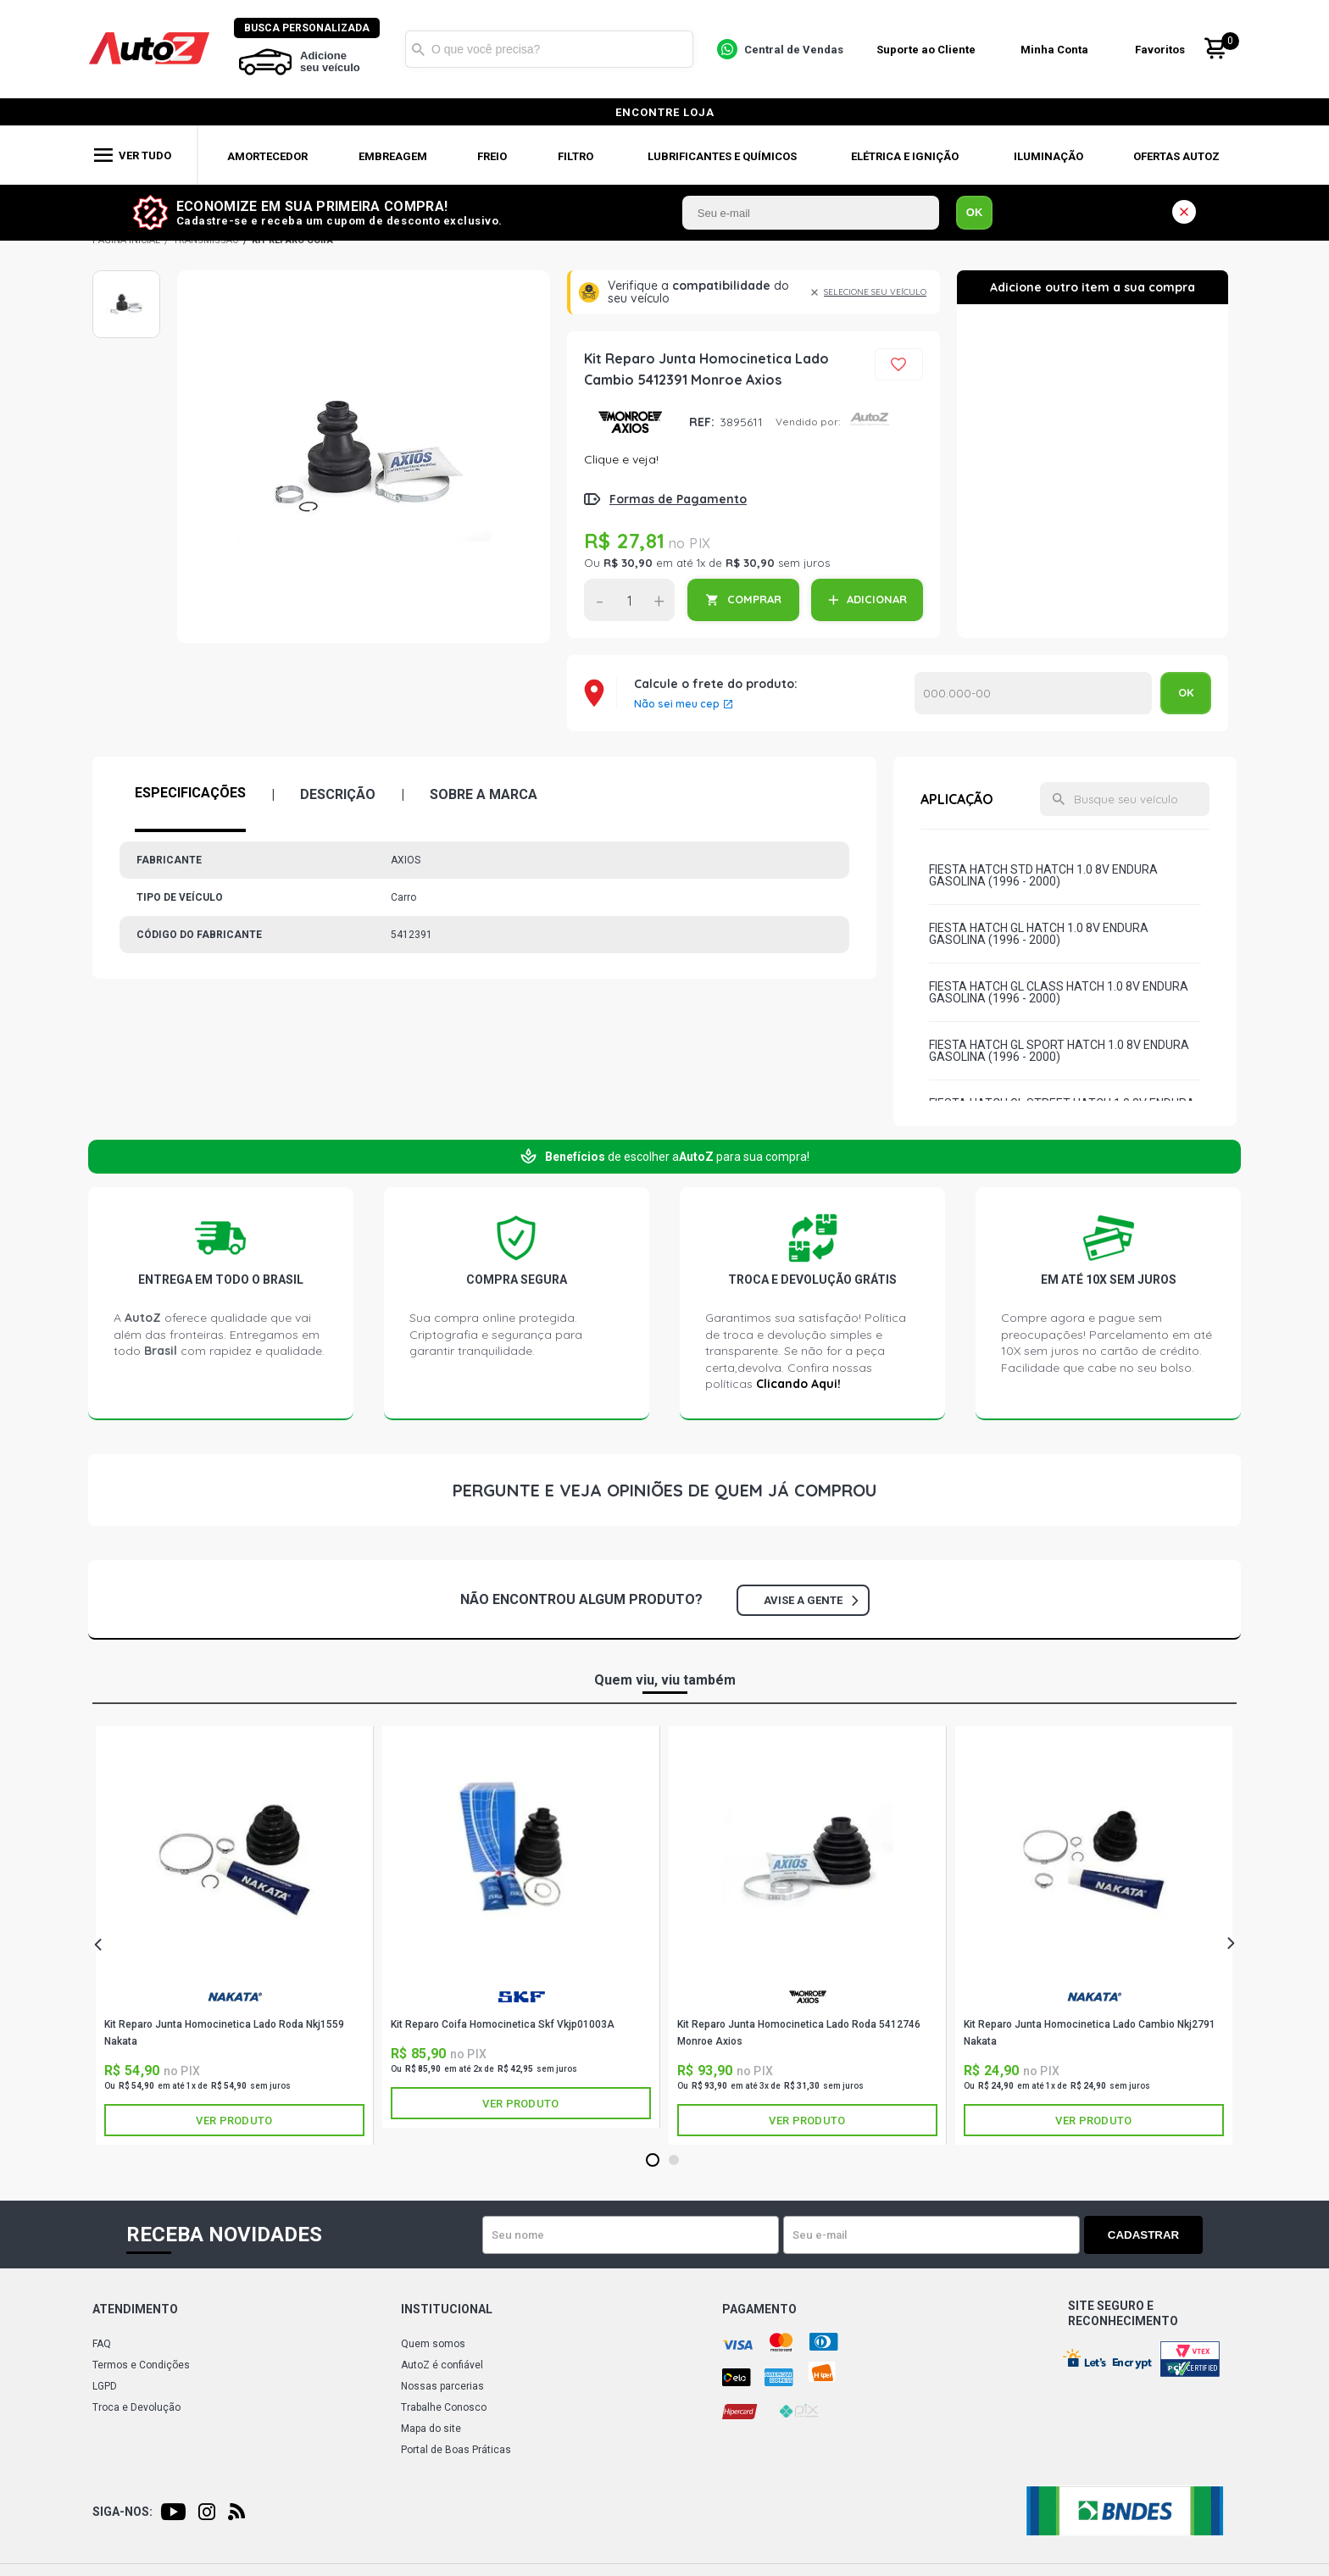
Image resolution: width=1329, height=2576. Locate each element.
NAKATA (235, 1996)
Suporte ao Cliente (926, 49)
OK (974, 212)
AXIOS (630, 422)
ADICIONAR (877, 599)
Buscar (418, 49)
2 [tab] (673, 2161)
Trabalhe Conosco (444, 2407)
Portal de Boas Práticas (456, 2450)
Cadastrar (1143, 2235)
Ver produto (234, 2120)
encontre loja (665, 112)
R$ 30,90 (628, 562)
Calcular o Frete (1033, 693)
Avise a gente (811, 1600)
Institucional (446, 2309)
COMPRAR (754, 599)
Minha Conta (1054, 49)
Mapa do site (431, 2428)
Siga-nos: (122, 2512)
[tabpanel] (235, 1935)
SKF (521, 1996)
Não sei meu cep (677, 704)
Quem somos (433, 2344)
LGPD (104, 2386)
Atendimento (135, 2309)
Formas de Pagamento (678, 499)
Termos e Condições (141, 2365)
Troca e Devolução (136, 2407)
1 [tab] (652, 2161)
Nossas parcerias (442, 2386)
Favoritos (1160, 49)
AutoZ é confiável (442, 2365)
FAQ (101, 2344)
